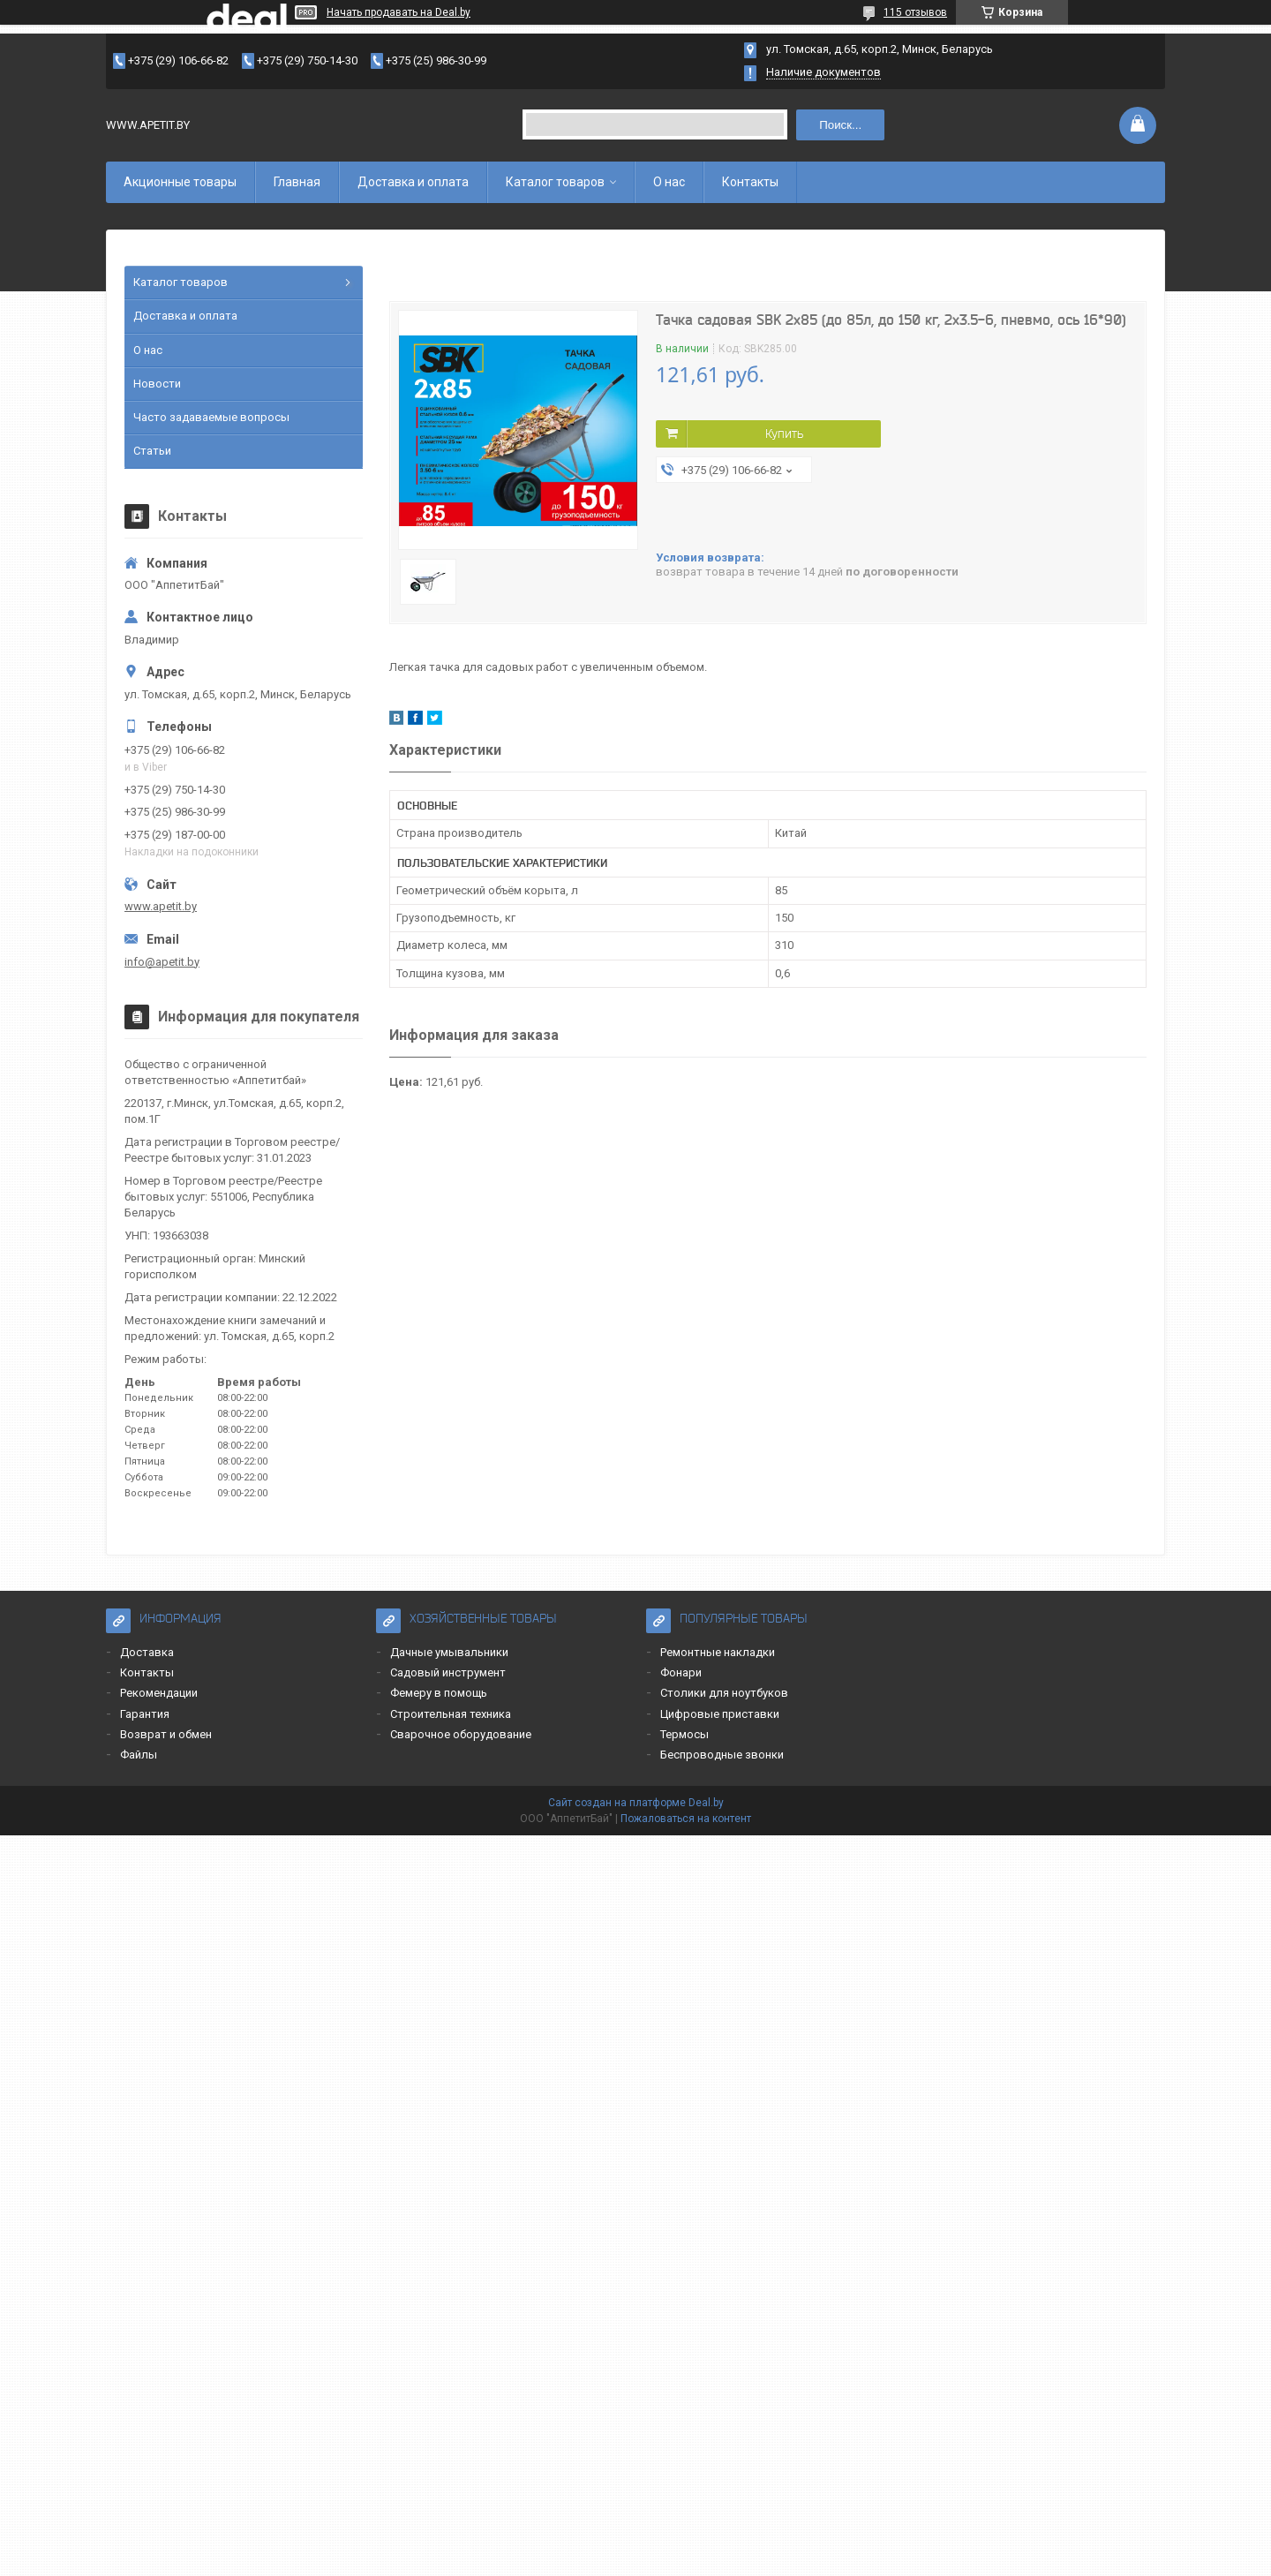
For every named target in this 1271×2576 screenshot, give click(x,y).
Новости (157, 383)
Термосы (684, 1734)
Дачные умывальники (449, 1652)
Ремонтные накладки (717, 1652)
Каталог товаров (555, 182)
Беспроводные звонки (722, 1754)
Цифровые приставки (719, 1714)
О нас (669, 182)
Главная (297, 182)
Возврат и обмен (166, 1734)
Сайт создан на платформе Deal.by (636, 1802)
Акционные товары (180, 182)
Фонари (681, 1672)
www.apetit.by (160, 906)
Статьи (152, 450)
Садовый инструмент (448, 1672)
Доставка (147, 1652)
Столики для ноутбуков (724, 1692)
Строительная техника (450, 1714)
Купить (784, 433)
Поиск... (840, 125)
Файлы (138, 1754)
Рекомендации (159, 1692)
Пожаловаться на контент (685, 1818)
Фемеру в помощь (438, 1692)
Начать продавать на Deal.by (398, 12)
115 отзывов (915, 12)
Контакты (750, 182)
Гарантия (144, 1714)
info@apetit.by (161, 961)
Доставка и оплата (413, 182)
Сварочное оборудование (460, 1734)
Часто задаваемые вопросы (211, 417)
